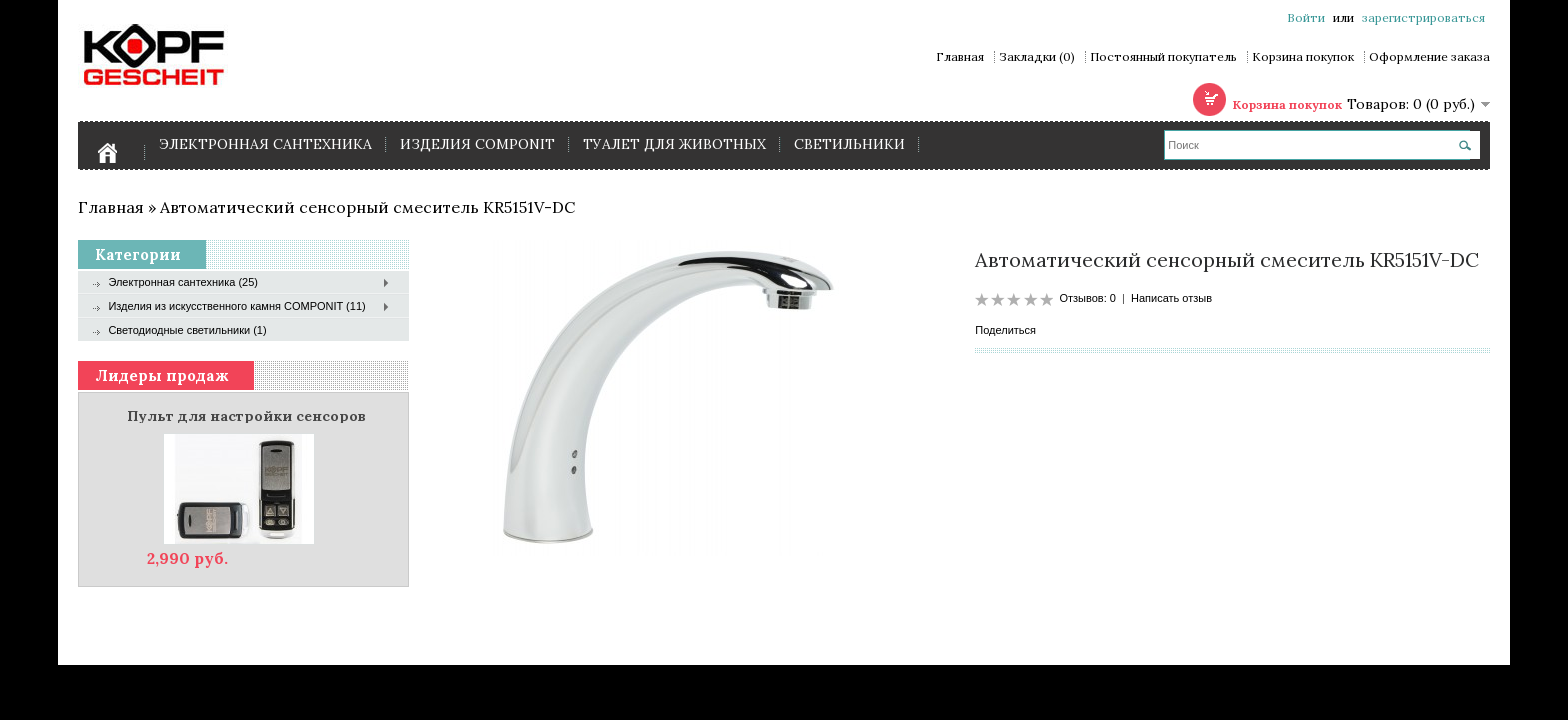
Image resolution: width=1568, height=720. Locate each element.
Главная (960, 57)
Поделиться (1005, 330)
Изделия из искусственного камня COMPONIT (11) (236, 306)
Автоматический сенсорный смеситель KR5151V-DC (367, 207)
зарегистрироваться (1423, 17)
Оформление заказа (1429, 57)
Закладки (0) (1037, 57)
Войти (1306, 17)
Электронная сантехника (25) (183, 282)
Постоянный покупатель (1163, 57)
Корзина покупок (1303, 57)
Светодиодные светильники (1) (187, 330)
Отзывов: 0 (1087, 298)
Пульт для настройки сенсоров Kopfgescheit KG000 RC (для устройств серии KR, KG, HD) (246, 415)
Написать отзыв (1171, 298)
